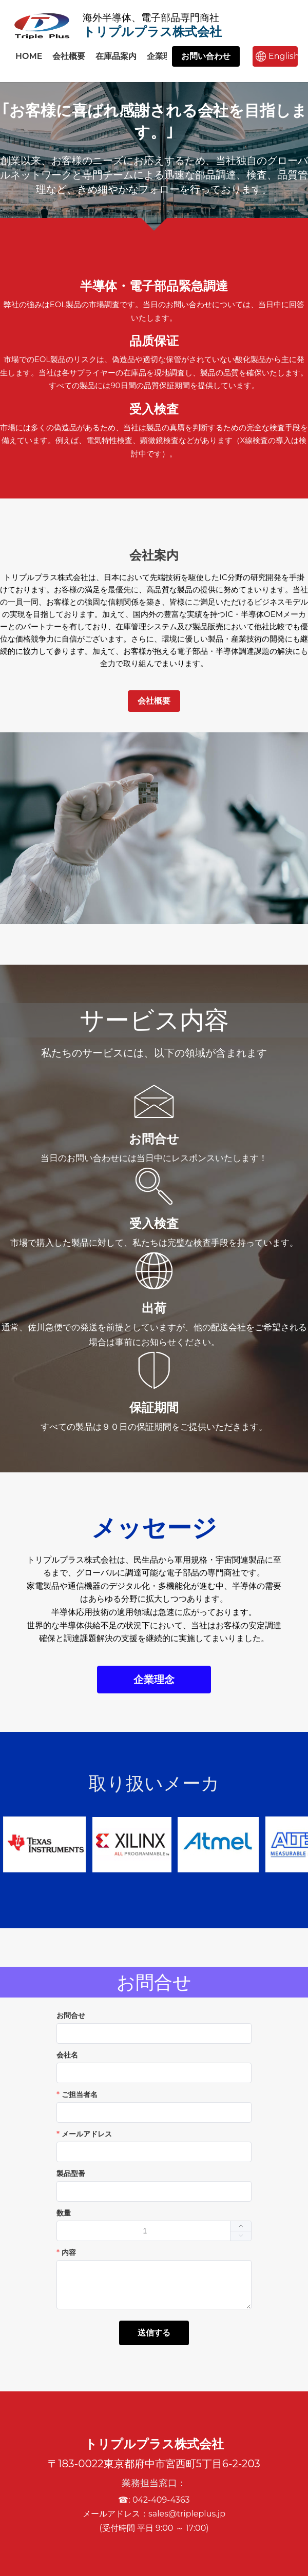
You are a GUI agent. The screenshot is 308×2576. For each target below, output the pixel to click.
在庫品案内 (116, 56)
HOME (28, 56)
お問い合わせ (205, 56)
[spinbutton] (154, 2231)
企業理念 (163, 56)
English (283, 56)
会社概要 (68, 56)
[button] (240, 2236)
